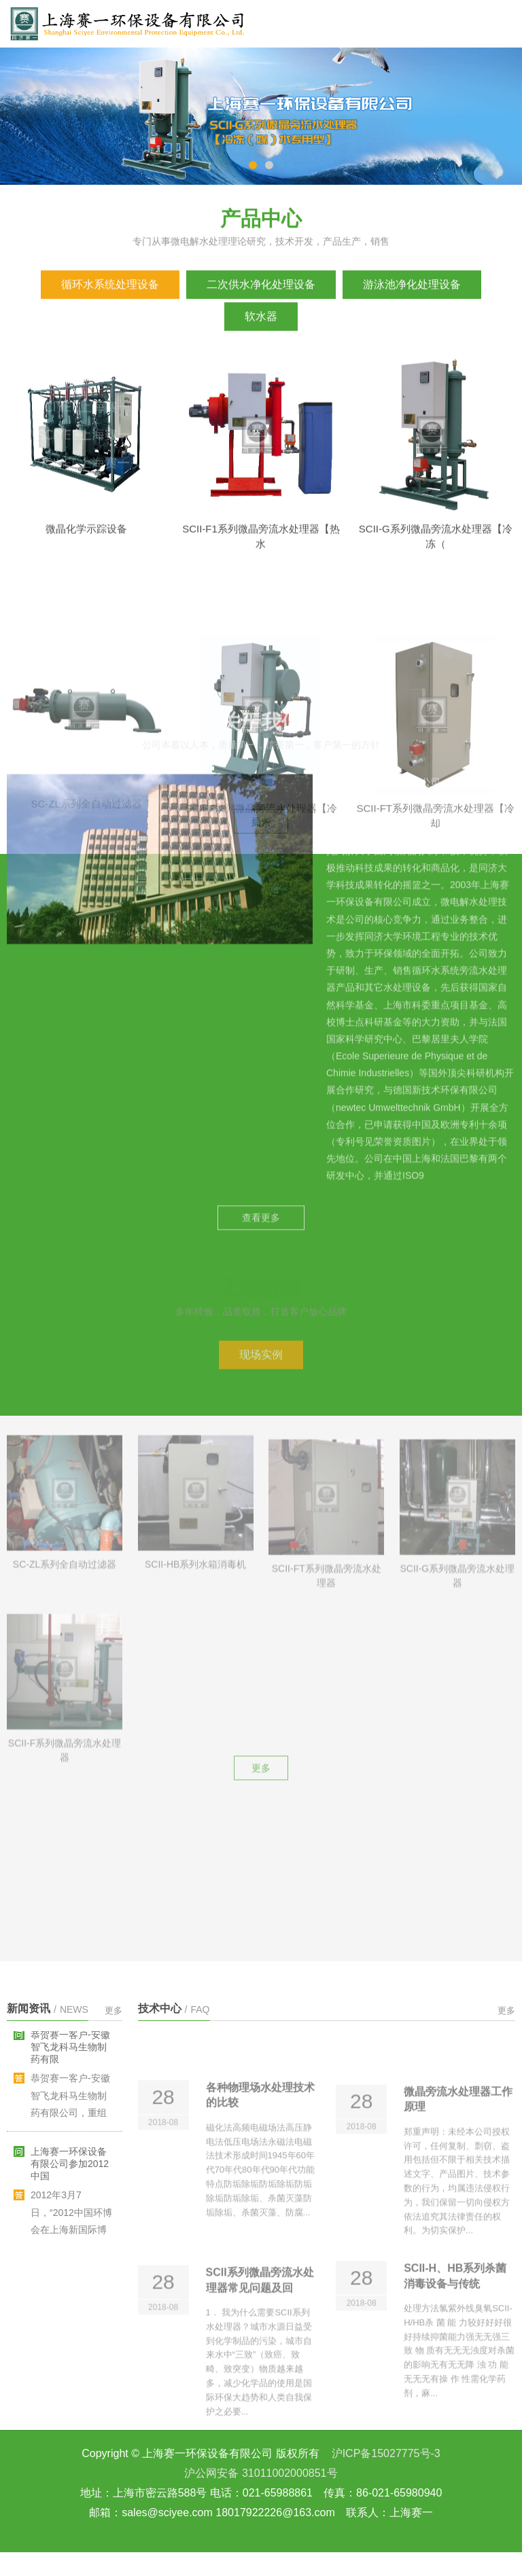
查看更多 (261, 832)
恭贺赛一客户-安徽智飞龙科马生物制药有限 (70, 2056)
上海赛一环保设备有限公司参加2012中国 (70, 2173)
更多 (261, 1393)
